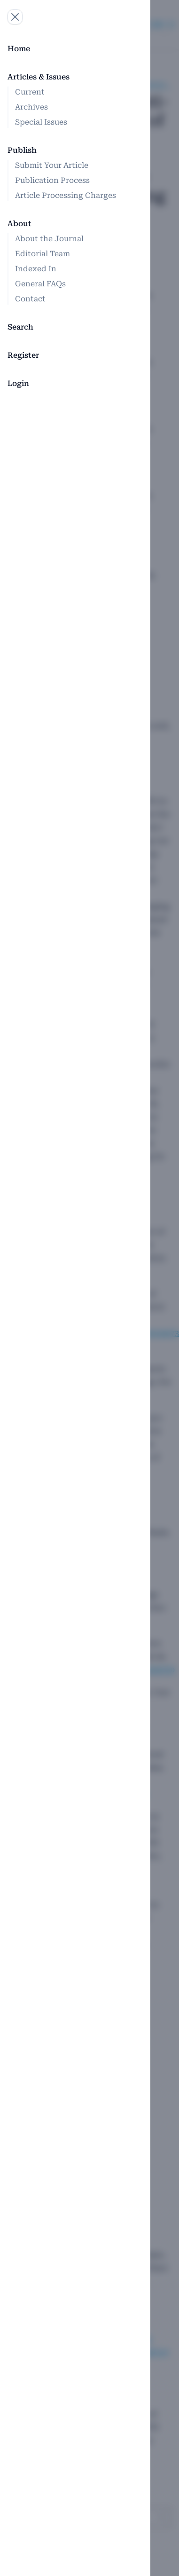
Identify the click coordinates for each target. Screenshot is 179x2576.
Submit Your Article (51, 165)
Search (20, 327)
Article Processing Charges (65, 195)
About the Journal (49, 238)
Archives (31, 106)
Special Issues (41, 122)
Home (19, 48)
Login (18, 383)
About (19, 223)
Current (30, 91)
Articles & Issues (39, 76)
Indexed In (35, 268)
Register (23, 355)
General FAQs (40, 283)
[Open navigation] (15, 17)
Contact (30, 298)
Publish (22, 150)
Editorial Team (42, 253)
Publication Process (52, 180)
